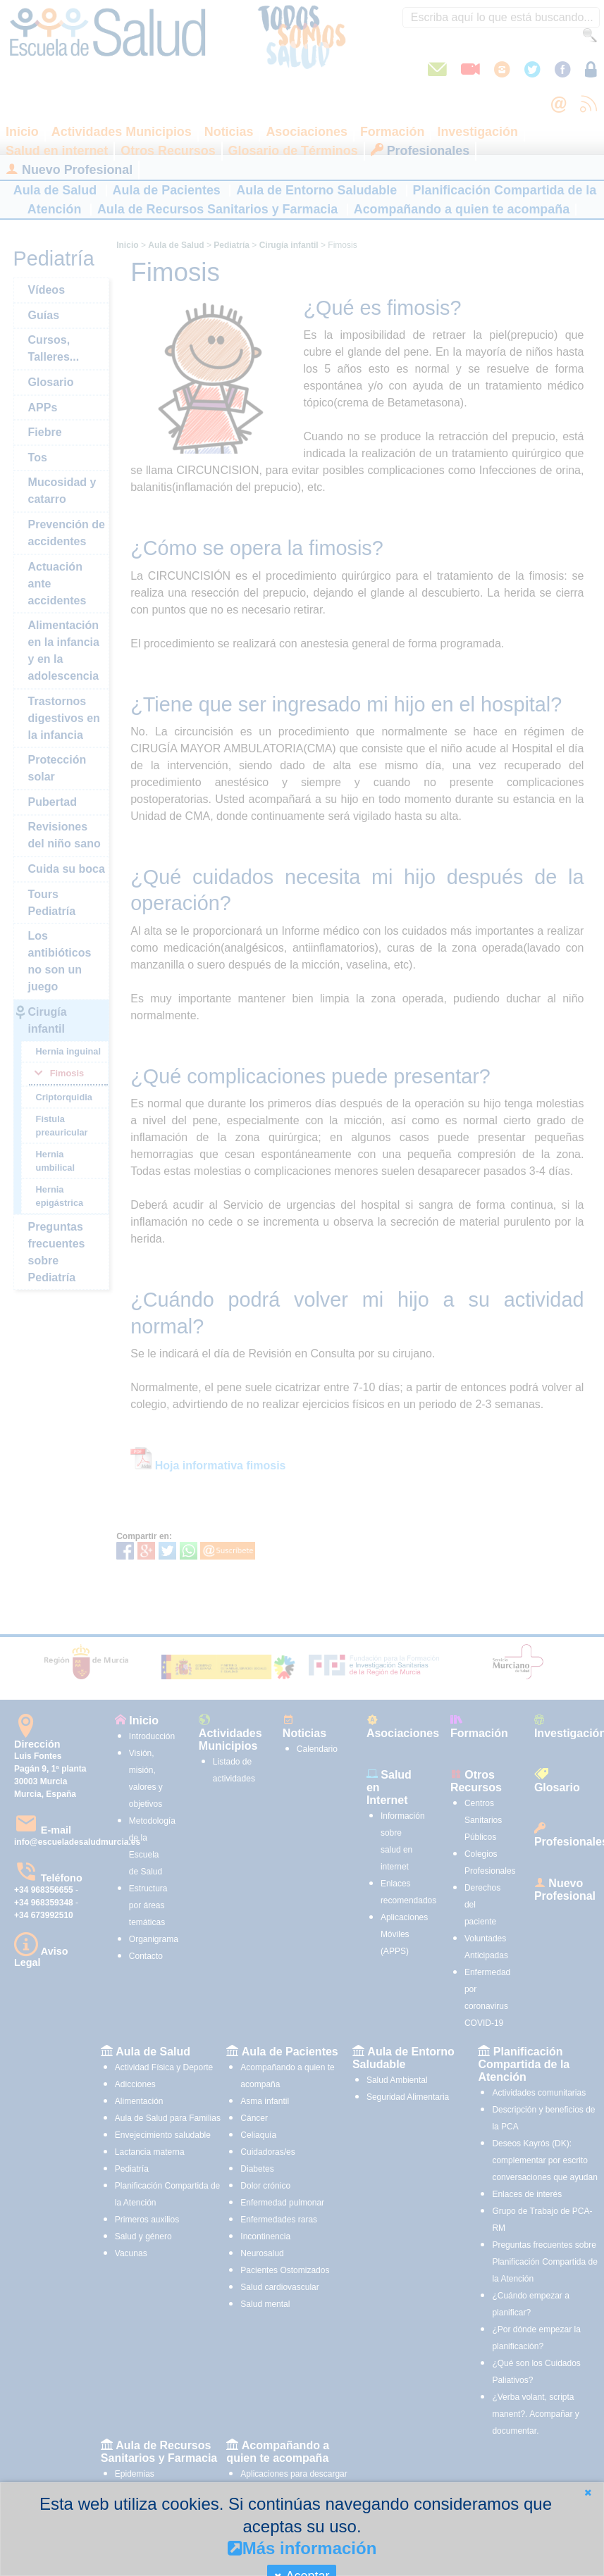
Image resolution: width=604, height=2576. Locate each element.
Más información (302, 2548)
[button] (587, 2492)
